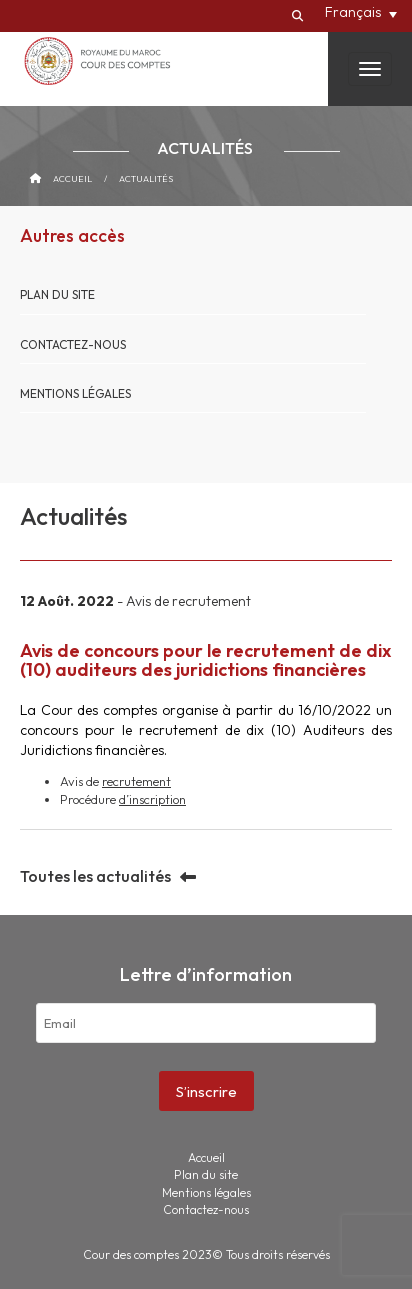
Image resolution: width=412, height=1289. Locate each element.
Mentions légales (75, 393)
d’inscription (152, 799)
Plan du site (57, 294)
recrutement (136, 781)
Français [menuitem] (353, 12)
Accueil (72, 178)
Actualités (146, 178)
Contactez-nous (73, 344)
